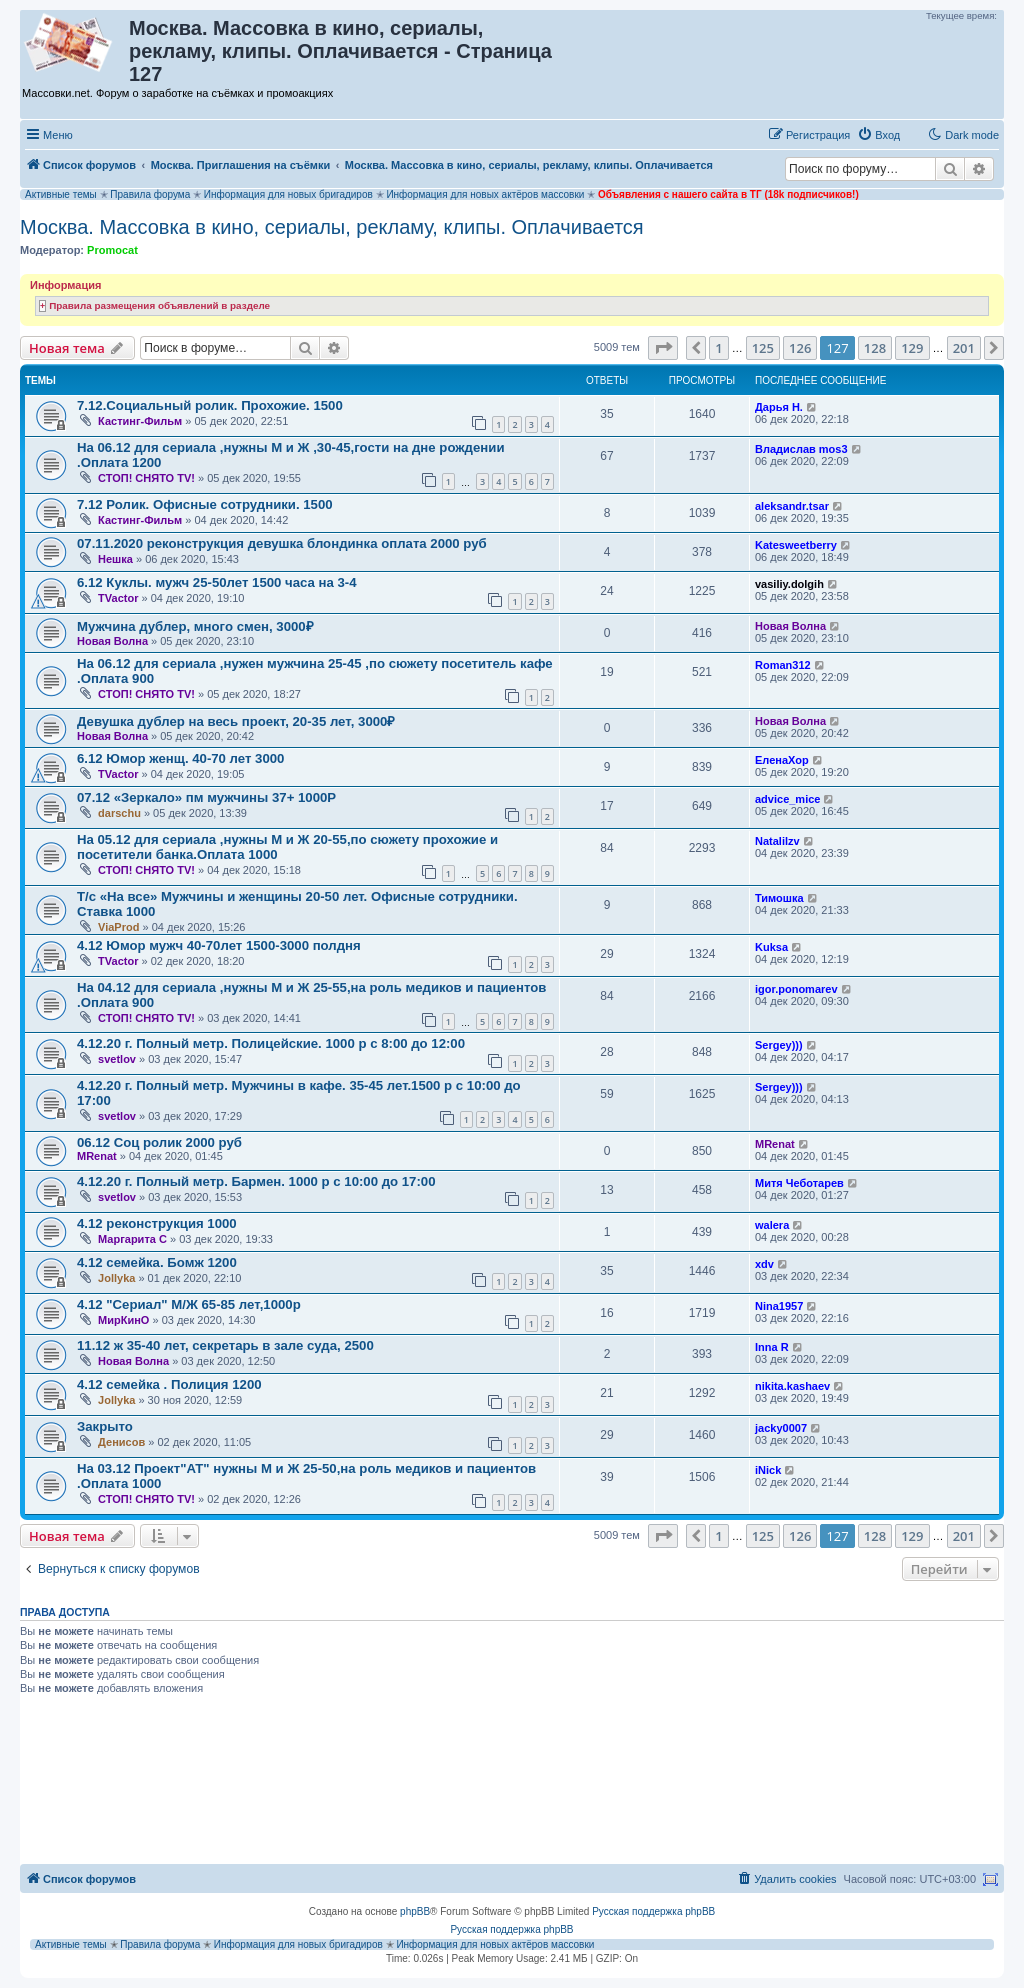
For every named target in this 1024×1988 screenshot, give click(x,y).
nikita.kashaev (792, 1386)
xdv (764, 1264)
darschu (119, 813)
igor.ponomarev (796, 989)
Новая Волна (112, 641)
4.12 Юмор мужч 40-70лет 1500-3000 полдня (219, 945)
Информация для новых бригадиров (288, 194)
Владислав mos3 (801, 449)
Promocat (112, 250)
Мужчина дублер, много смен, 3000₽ (195, 626)
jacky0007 (781, 1428)
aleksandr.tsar (792, 506)
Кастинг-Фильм (140, 421)
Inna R (772, 1347)
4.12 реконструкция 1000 (157, 1223)
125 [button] (763, 348)
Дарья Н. (779, 407)
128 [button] (875, 348)
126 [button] (800, 348)
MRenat (97, 1156)
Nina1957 (779, 1306)
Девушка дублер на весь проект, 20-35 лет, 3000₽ (236, 721)
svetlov (117, 1059)
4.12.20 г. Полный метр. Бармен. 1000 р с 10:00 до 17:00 (256, 1181)
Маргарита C (132, 1239)
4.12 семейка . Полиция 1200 (169, 1384)
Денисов (121, 1442)
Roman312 (783, 665)
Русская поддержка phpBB (653, 1911)
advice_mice (787, 799)
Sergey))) (779, 1045)
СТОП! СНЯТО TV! (146, 478)
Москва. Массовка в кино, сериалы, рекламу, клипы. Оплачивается (332, 227)
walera (772, 1225)
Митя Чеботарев (799, 1183)
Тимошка (779, 898)
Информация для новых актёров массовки (485, 194)
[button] (663, 348)
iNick (768, 1470)
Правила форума (150, 194)
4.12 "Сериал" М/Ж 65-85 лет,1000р (189, 1304)
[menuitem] (878, 135)
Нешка (115, 559)
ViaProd (118, 927)
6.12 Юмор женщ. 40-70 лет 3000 (180, 758)
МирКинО (123, 1320)
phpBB (415, 1911)
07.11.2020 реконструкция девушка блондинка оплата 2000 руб (282, 543)
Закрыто (105, 1426)
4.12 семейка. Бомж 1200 (157, 1262)
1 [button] (718, 348)
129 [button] (912, 348)
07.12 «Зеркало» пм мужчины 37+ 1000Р (206, 797)
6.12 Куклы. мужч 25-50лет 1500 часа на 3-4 (217, 582)
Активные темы (61, 194)
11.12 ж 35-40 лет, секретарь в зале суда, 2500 (225, 1345)
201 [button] (964, 348)
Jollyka (116, 1278)
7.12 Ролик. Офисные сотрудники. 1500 (205, 504)
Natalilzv (777, 841)
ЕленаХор (782, 760)
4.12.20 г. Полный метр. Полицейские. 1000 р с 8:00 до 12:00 (271, 1043)
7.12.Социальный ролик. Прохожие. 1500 (210, 405)
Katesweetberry (796, 545)
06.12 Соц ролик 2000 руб (159, 1142)
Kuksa (771, 947)
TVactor (118, 598)
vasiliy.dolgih (789, 584)
